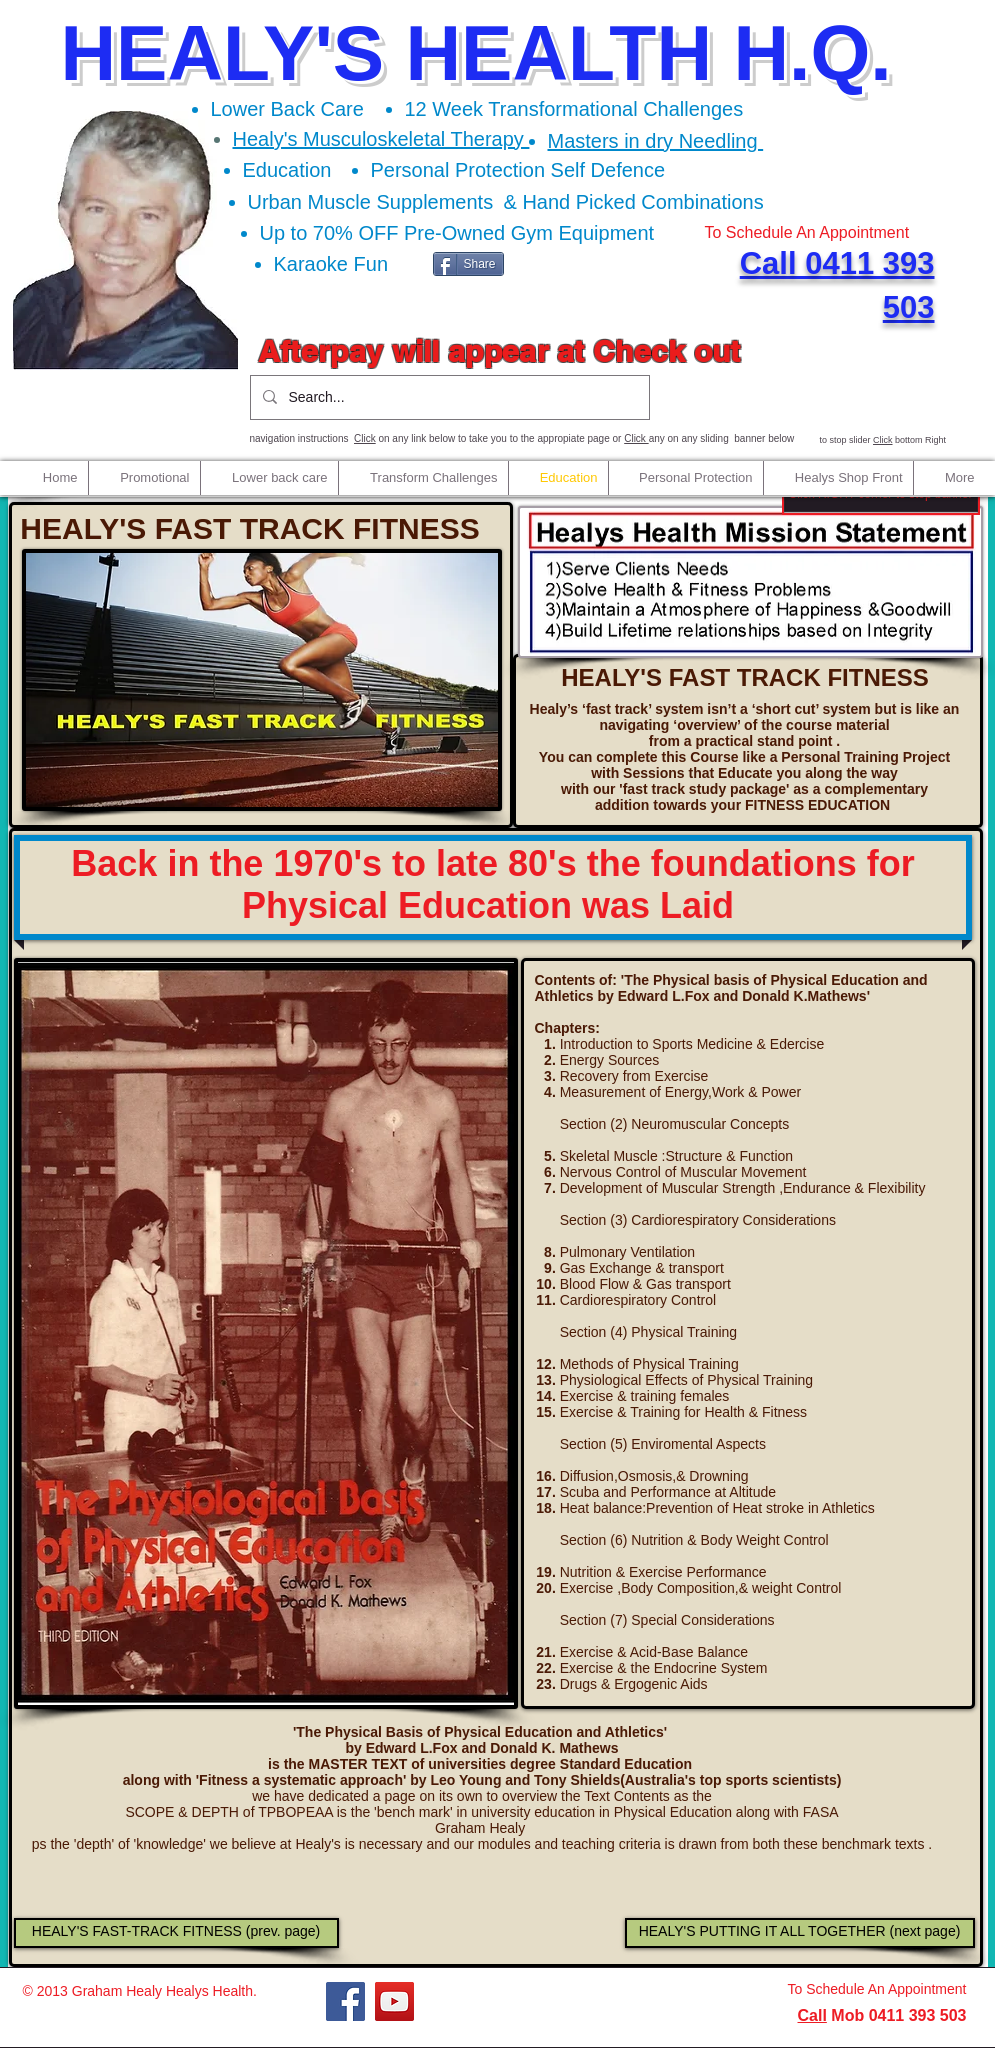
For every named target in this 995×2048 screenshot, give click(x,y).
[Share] (468, 264)
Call (812, 2015)
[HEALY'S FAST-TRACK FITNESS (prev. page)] (176, 1933)
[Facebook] (345, 2001)
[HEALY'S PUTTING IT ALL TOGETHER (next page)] (800, 1933)
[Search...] (448, 397)
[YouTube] (394, 2001)
